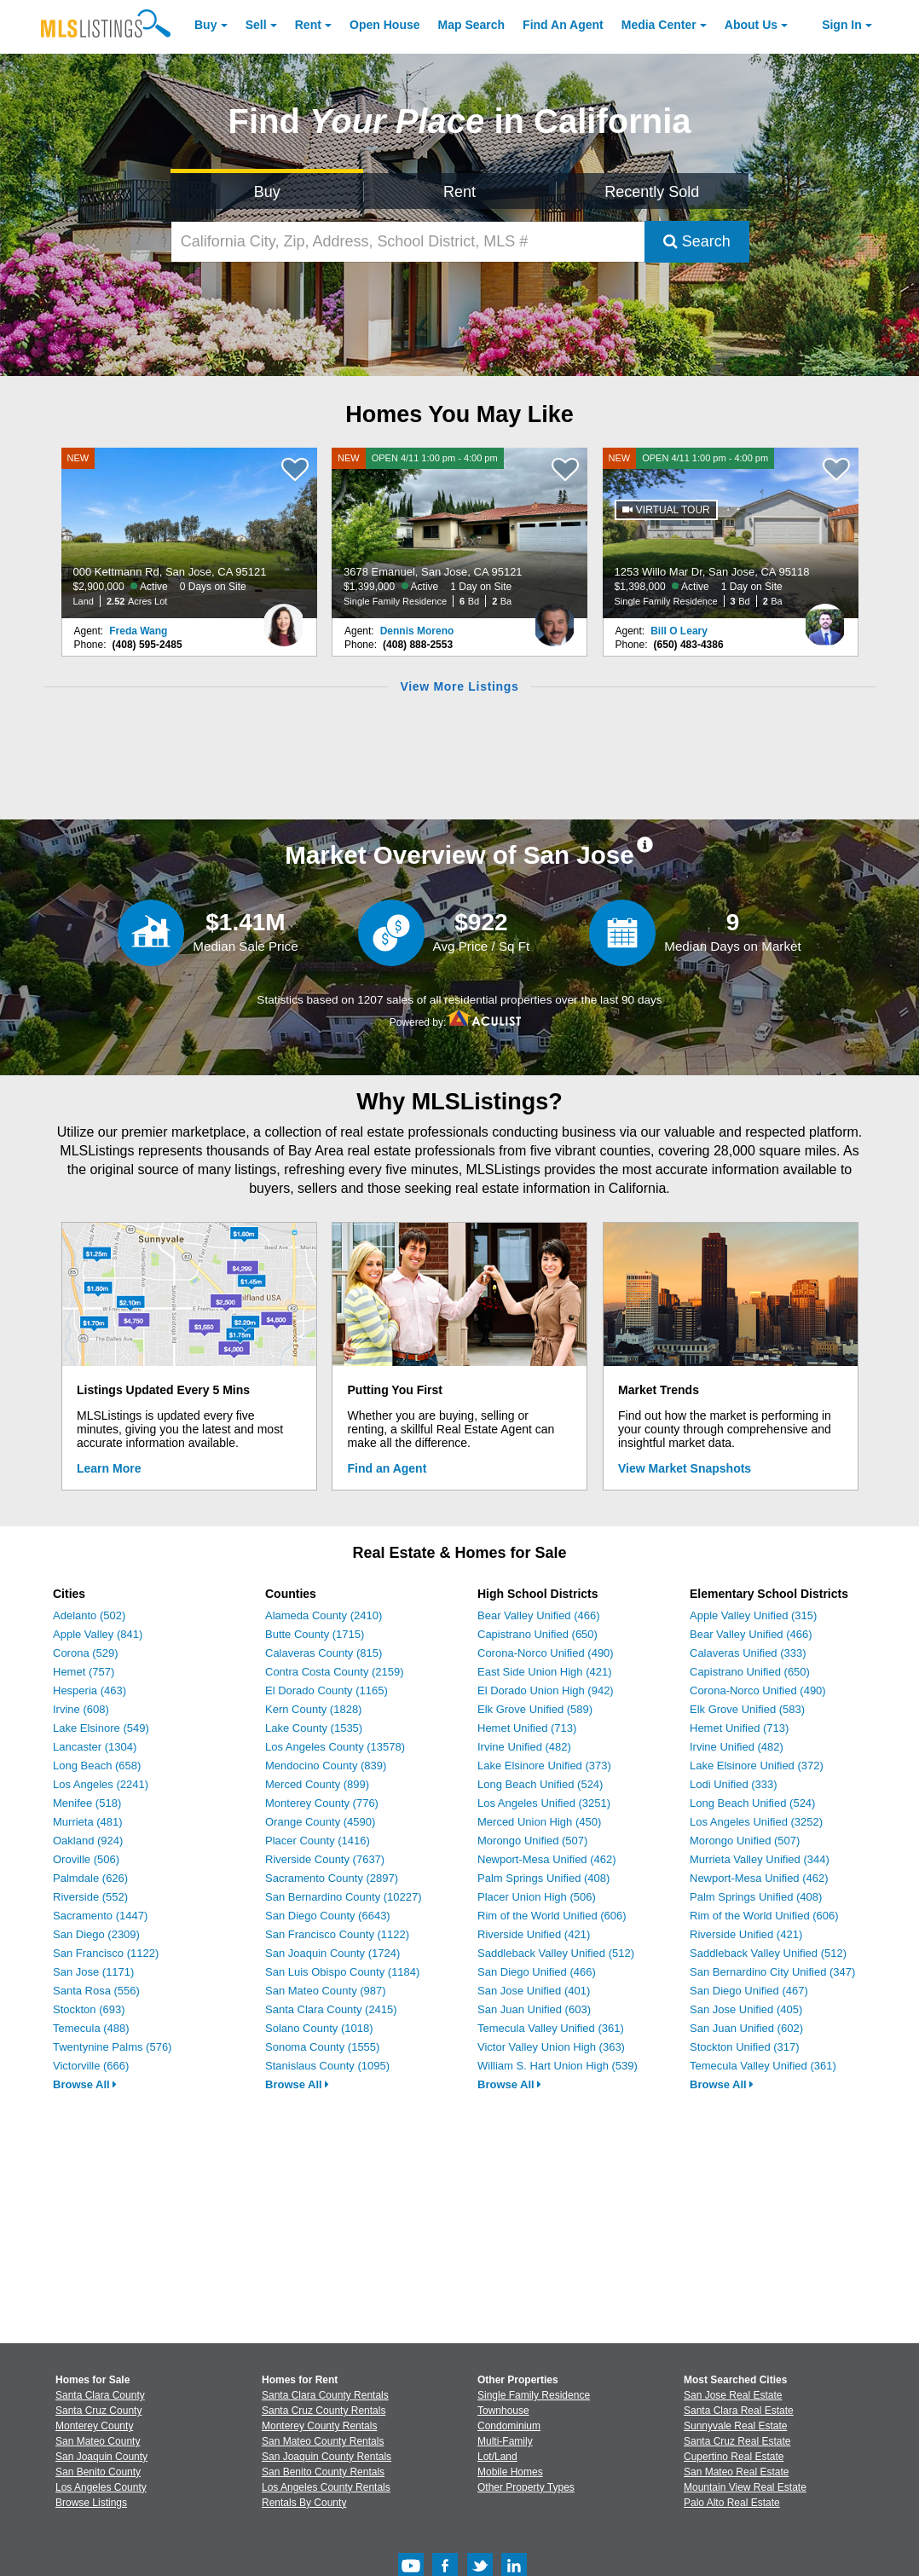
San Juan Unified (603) (534, 2009)
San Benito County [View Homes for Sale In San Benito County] (98, 2472)
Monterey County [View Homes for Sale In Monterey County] (94, 2426)
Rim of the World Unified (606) (552, 1915)
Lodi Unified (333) (733, 1784)
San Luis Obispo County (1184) (342, 1971)
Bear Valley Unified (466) (538, 1615)
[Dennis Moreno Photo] (554, 618)
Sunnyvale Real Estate (735, 2426)
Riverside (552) (90, 1896)
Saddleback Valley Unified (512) (555, 1953)
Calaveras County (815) (323, 1653)
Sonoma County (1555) (322, 2047)
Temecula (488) (91, 2028)
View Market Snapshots (684, 1468)
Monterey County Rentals (319, 2426)
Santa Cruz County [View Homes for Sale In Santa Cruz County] (98, 2411)
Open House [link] (384, 25)
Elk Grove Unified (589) (534, 1709)
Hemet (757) (83, 1671)
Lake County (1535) (313, 1728)
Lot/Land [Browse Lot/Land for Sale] (497, 2457)
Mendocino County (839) (325, 1765)
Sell (256, 25)
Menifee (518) (87, 1803)
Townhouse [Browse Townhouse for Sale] (503, 2411)
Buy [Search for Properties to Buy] (267, 191)
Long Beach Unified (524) (540, 1784)
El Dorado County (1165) (326, 1690)
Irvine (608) (81, 1709)
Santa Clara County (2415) (331, 2009)
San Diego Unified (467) (749, 1990)
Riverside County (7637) (324, 1859)
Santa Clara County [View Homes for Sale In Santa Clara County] (100, 2395)
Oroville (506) (86, 1859)
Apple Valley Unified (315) (753, 1615)
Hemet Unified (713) (526, 1728)
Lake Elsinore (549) (101, 1728)
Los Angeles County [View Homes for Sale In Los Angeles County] (101, 2487)
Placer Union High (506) (536, 1896)
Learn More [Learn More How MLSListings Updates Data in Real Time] (109, 1468)
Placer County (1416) (317, 1840)
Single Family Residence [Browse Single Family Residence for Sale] (533, 2395)
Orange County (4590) (320, 1821)
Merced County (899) (317, 1784)
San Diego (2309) (96, 1934)
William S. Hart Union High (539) (557, 2065)
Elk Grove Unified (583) (747, 1709)
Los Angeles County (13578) (335, 1746)
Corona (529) (85, 1653)
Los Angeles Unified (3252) (756, 1821)
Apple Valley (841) (97, 1634)
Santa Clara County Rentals (325, 2395)
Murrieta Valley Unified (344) (759, 1859)
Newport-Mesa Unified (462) (546, 1859)
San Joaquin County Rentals (326, 2457)
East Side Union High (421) (544, 1671)
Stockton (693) (89, 2009)
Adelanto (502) (89, 1615)
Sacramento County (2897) (331, 1878)
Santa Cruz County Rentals (323, 2411)
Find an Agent (387, 1468)
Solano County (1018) (319, 2028)
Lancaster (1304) (94, 1746)
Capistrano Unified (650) (537, 1634)
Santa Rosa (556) (96, 1990)
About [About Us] (751, 25)
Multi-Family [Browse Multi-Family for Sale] (505, 2441)
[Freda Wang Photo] (284, 618)
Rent (308, 25)
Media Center (658, 25)
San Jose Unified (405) (746, 2009)
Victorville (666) (91, 2065)
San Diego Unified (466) (536, 1971)
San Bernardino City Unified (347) (772, 1971)
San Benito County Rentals (323, 2472)
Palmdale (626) (90, 1878)
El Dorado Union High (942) (545, 1690)
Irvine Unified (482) (524, 1746)
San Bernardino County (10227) (343, 1896)
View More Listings (459, 686)
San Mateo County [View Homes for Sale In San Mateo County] (97, 2441)
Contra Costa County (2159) (334, 1671)
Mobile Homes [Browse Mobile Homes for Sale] (510, 2472)
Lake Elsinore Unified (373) (544, 1765)
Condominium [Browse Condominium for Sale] (508, 2426)
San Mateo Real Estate (736, 2472)
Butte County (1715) (314, 1634)
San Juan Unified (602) (746, 2028)
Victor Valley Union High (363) (551, 2047)
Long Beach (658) (97, 1765)
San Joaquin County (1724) (332, 1953)
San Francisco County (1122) (337, 1934)
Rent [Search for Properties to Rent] (459, 191)
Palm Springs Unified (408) (543, 1878)
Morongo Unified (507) (532, 1840)
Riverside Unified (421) (533, 1934)
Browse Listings (91, 2503)
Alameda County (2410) (323, 1615)
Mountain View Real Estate (745, 2487)
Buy (205, 25)
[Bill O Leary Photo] (825, 618)
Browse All (85, 2084)
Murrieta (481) (88, 1821)
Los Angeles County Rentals (326, 2487)
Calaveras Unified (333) (748, 1653)
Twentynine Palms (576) (112, 2047)
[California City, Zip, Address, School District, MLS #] (407, 242)
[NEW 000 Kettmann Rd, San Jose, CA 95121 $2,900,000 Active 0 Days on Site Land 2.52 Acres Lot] (189, 533)
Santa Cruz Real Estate (737, 2441)
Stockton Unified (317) (745, 2047)
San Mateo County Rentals (323, 2441)
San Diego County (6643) (327, 1915)
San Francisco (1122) (106, 1953)
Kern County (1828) (313, 1709)
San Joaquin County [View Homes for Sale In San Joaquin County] (101, 2457)
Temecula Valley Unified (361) (550, 2028)
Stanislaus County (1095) (327, 2065)
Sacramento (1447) (100, 1915)
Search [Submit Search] (697, 241)
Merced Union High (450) (539, 1821)
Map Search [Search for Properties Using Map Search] (472, 25)
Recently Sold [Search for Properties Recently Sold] (651, 191)
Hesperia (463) (89, 1690)
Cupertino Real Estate (733, 2457)
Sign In (842, 25)
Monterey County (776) (322, 1803)
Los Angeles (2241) (100, 1784)
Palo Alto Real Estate (732, 2503)
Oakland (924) (88, 1840)
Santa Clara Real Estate (739, 2411)
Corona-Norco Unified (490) (545, 1653)
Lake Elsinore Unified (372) (757, 1765)
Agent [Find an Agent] (563, 25)
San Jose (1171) (93, 1971)
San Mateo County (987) (325, 1990)
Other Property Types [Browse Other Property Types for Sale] (526, 2487)
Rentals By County (304, 2503)
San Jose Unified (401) (533, 1990)
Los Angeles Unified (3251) (543, 1803)
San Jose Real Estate (733, 2395)
